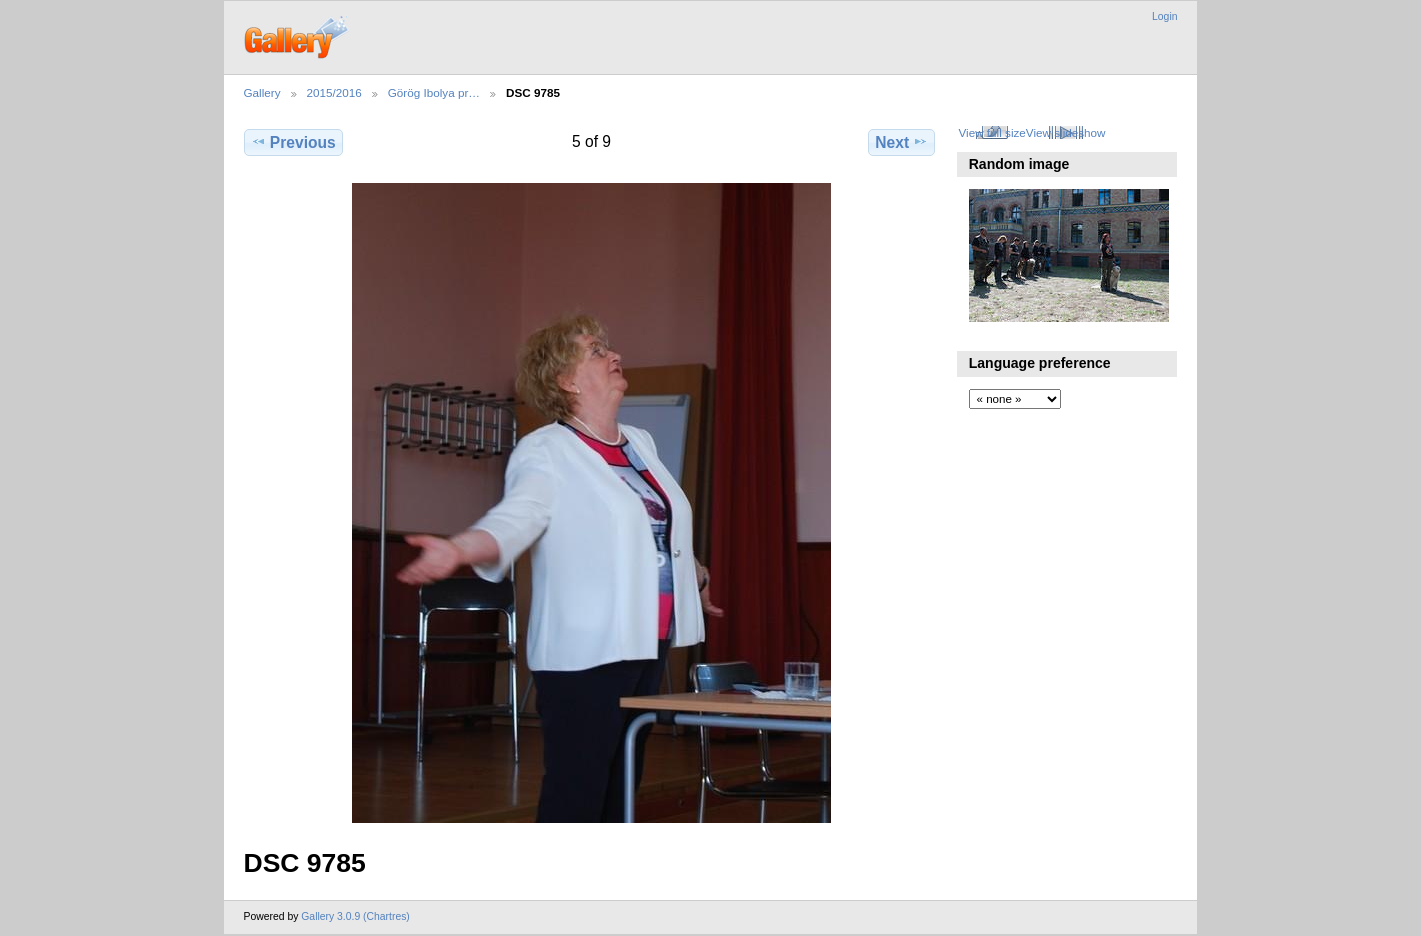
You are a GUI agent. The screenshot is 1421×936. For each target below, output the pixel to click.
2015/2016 (334, 92)
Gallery (262, 92)
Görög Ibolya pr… (434, 92)
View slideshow (1066, 132)
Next (901, 142)
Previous (293, 142)
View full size (991, 132)
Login (1164, 16)
